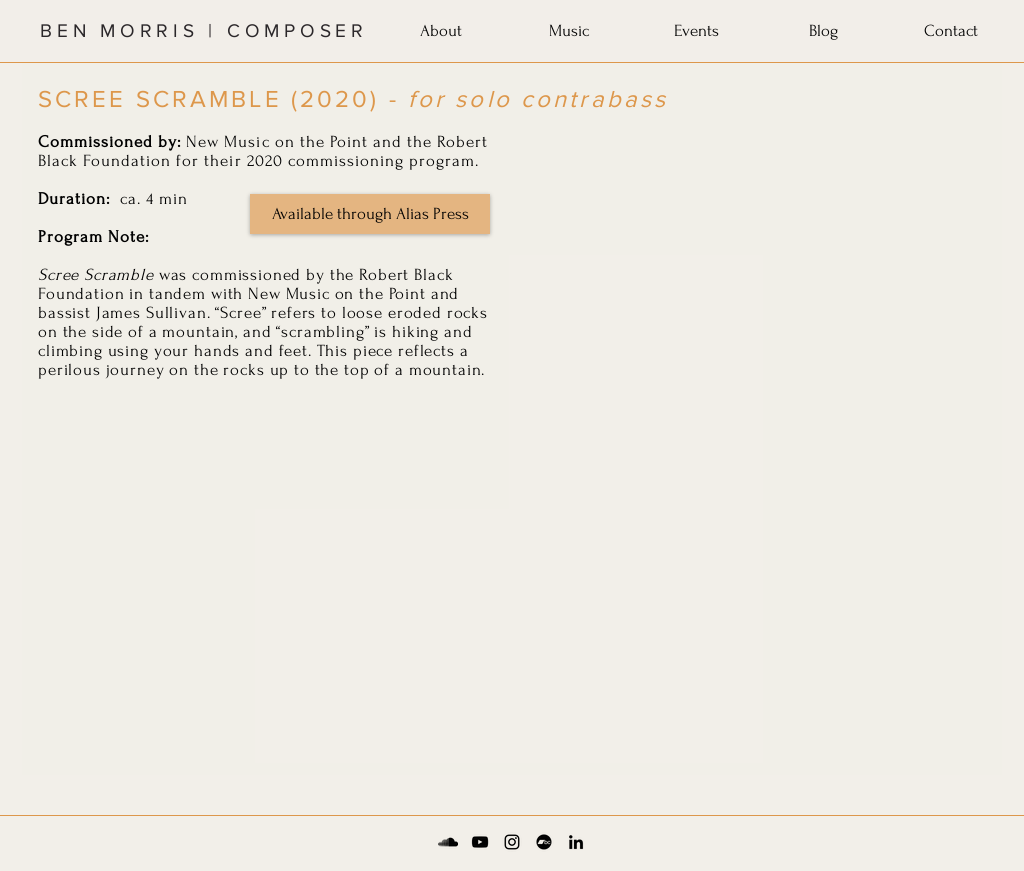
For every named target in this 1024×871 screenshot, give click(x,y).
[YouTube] (480, 842)
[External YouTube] (752, 262)
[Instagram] (512, 842)
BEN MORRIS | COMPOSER (204, 30)
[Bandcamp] (544, 842)
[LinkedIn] (576, 842)
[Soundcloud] (448, 842)
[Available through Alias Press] (370, 214)
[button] (441, 27)
